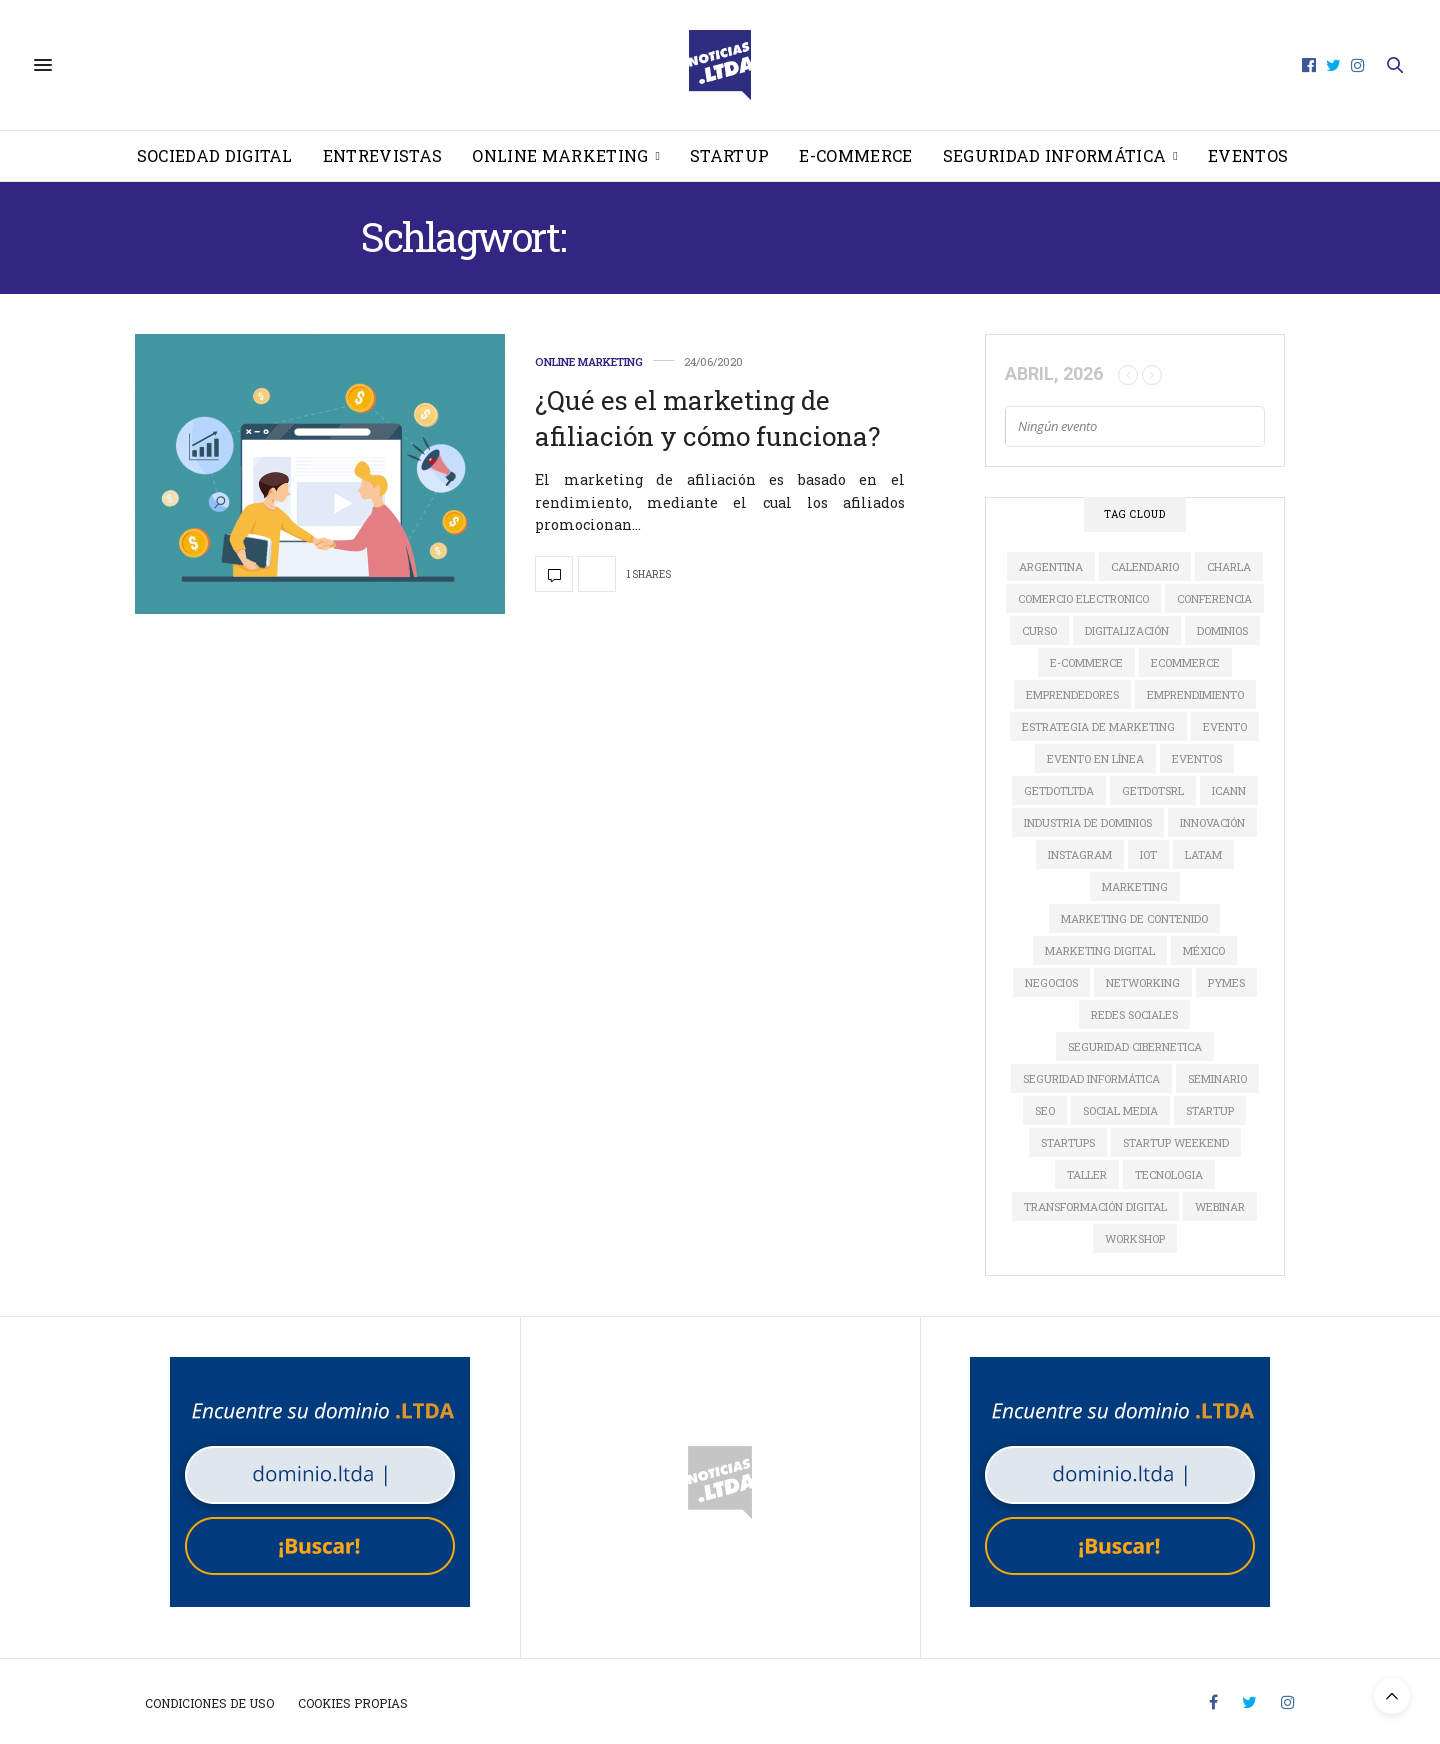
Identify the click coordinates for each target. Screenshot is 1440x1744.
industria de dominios (1088, 822)
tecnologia (1169, 1174)
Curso (1039, 630)
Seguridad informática (1055, 155)
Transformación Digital (1095, 1206)
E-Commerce (855, 155)
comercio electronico (1083, 598)
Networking (1143, 982)
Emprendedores (1072, 694)
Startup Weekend (1176, 1142)
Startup (729, 155)
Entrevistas (383, 155)
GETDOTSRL (1153, 790)
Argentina (1051, 566)
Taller (1087, 1174)
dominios (1222, 630)
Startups (1068, 1142)
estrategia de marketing (1098, 726)
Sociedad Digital (215, 155)
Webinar (1220, 1206)
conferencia (1214, 598)
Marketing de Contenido (1134, 918)
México (1204, 950)
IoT (1148, 854)
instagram (1080, 854)
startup (1210, 1110)
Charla (1229, 566)
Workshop (1135, 1238)
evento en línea (1095, 758)
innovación (1212, 822)
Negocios (1051, 982)
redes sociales (1134, 1014)
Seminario (1217, 1078)
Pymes (1226, 982)
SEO (1045, 1110)
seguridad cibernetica (1135, 1046)
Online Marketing (560, 155)
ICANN (1229, 790)
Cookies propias (353, 1703)
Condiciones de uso (209, 1703)
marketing (1135, 886)
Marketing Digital (1100, 950)
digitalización (1127, 630)
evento (1225, 726)
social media (1120, 1110)
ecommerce (1185, 662)
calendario (1145, 566)
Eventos (1248, 155)
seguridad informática (1091, 1078)
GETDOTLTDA (1059, 790)
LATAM (1203, 854)
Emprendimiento (1195, 694)
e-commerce (1086, 662)
